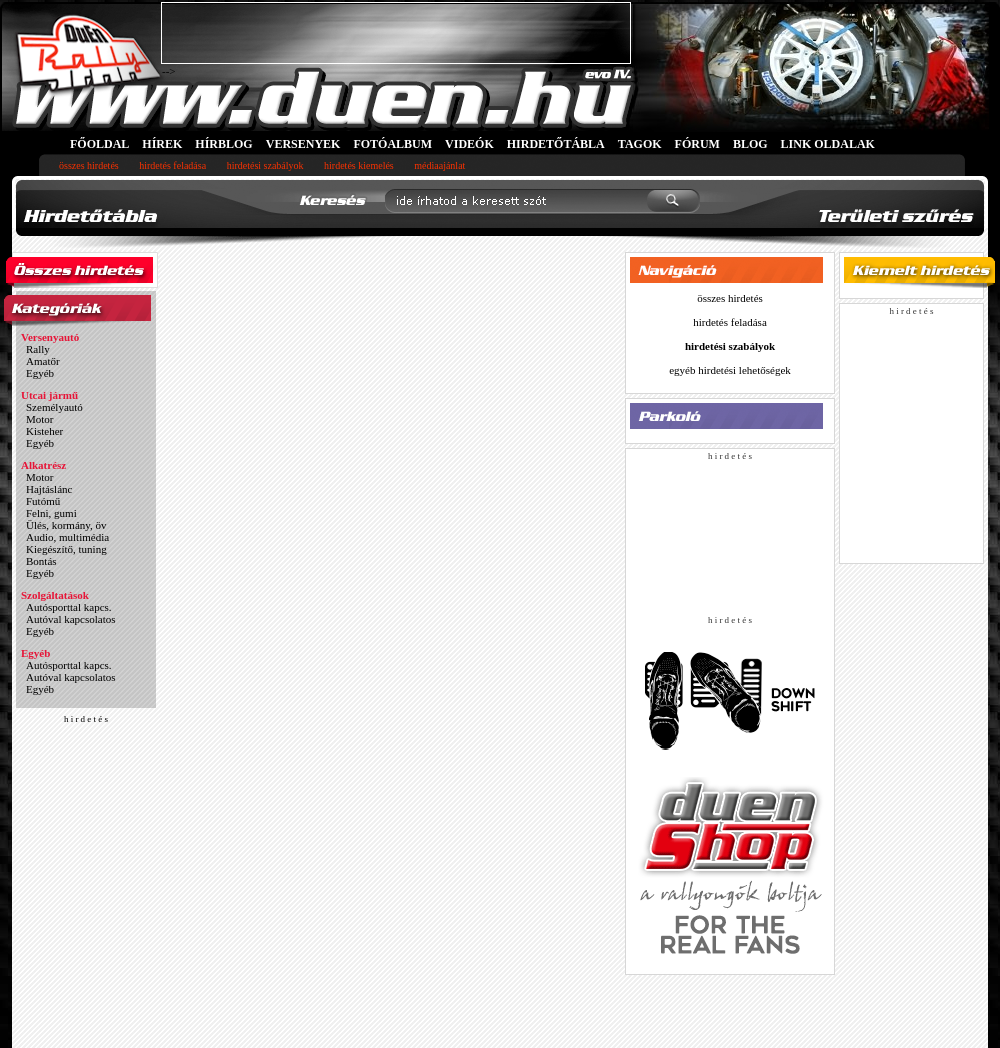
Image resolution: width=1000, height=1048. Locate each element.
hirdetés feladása (172, 165)
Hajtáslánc (49, 489)
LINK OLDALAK (828, 144)
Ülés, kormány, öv (66, 525)
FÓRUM (697, 144)
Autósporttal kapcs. (69, 607)
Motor (40, 419)
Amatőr (43, 361)
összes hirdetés (89, 165)
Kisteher (44, 431)
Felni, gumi (51, 513)
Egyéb (40, 373)
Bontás (41, 561)
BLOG (750, 144)
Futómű (43, 501)
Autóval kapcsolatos (71, 619)
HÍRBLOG (223, 144)
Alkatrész (43, 465)
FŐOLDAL (99, 144)
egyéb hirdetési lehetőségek (730, 370)
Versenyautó (50, 337)
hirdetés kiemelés (359, 165)
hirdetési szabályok (265, 165)
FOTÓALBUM (392, 144)
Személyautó (54, 407)
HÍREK (162, 144)
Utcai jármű (49, 395)
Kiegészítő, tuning (66, 549)
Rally (38, 349)
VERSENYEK (303, 144)
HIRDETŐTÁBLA (556, 144)
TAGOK (640, 144)
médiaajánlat (439, 165)
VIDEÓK (469, 144)
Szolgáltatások (55, 595)
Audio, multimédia (67, 537)
